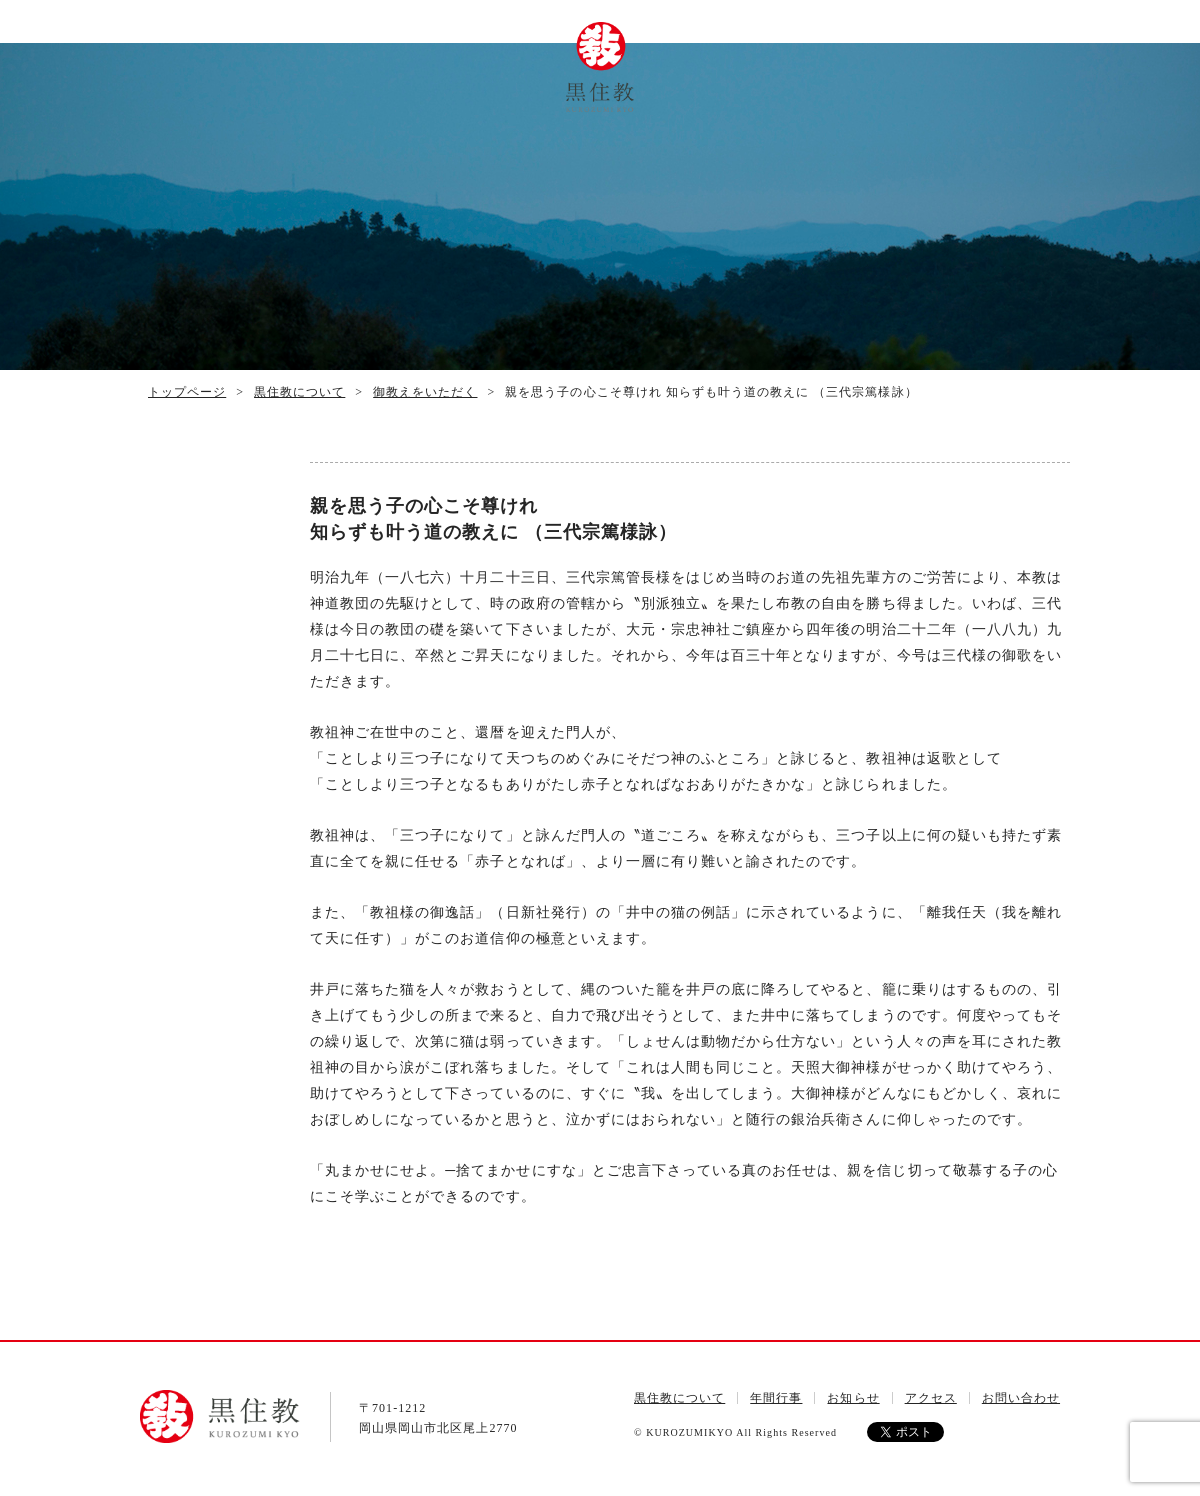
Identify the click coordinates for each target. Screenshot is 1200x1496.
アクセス (873, 47)
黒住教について (326, 71)
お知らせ (853, 1398)
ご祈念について (794, 70)
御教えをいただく (425, 392)
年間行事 (405, 49)
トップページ (247, 62)
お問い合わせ (952, 62)
